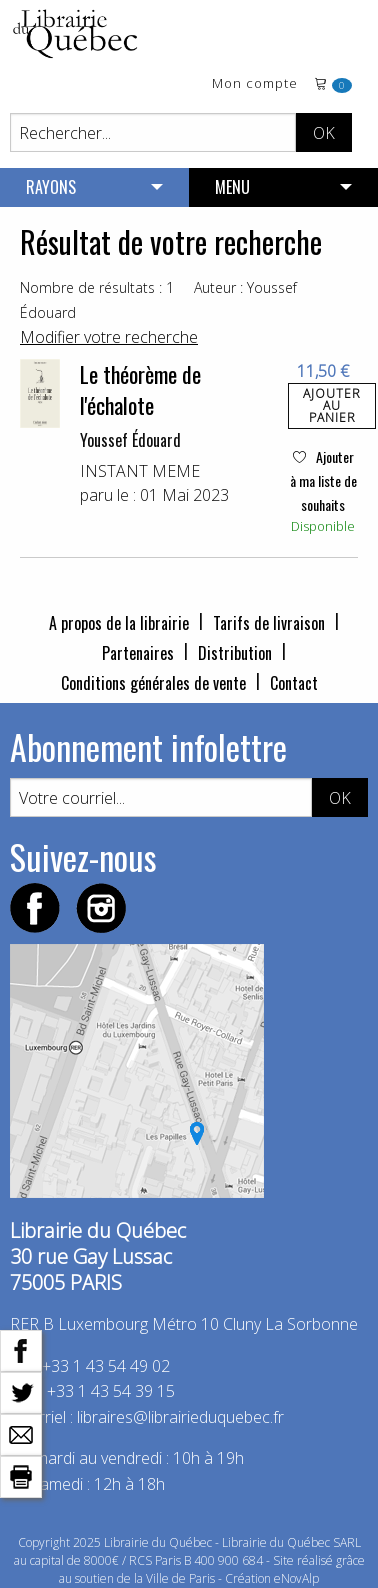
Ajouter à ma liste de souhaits (323, 480)
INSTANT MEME (140, 471)
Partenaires (138, 653)
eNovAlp (296, 1578)
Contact (294, 683)
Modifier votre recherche (109, 337)
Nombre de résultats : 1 (97, 287)
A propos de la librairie (119, 623)
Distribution (235, 653)
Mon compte (255, 84)
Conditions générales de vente (153, 683)
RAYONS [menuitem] (51, 187)
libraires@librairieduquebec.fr (180, 1417)
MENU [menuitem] (232, 187)
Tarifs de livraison (269, 623)
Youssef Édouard (130, 440)
